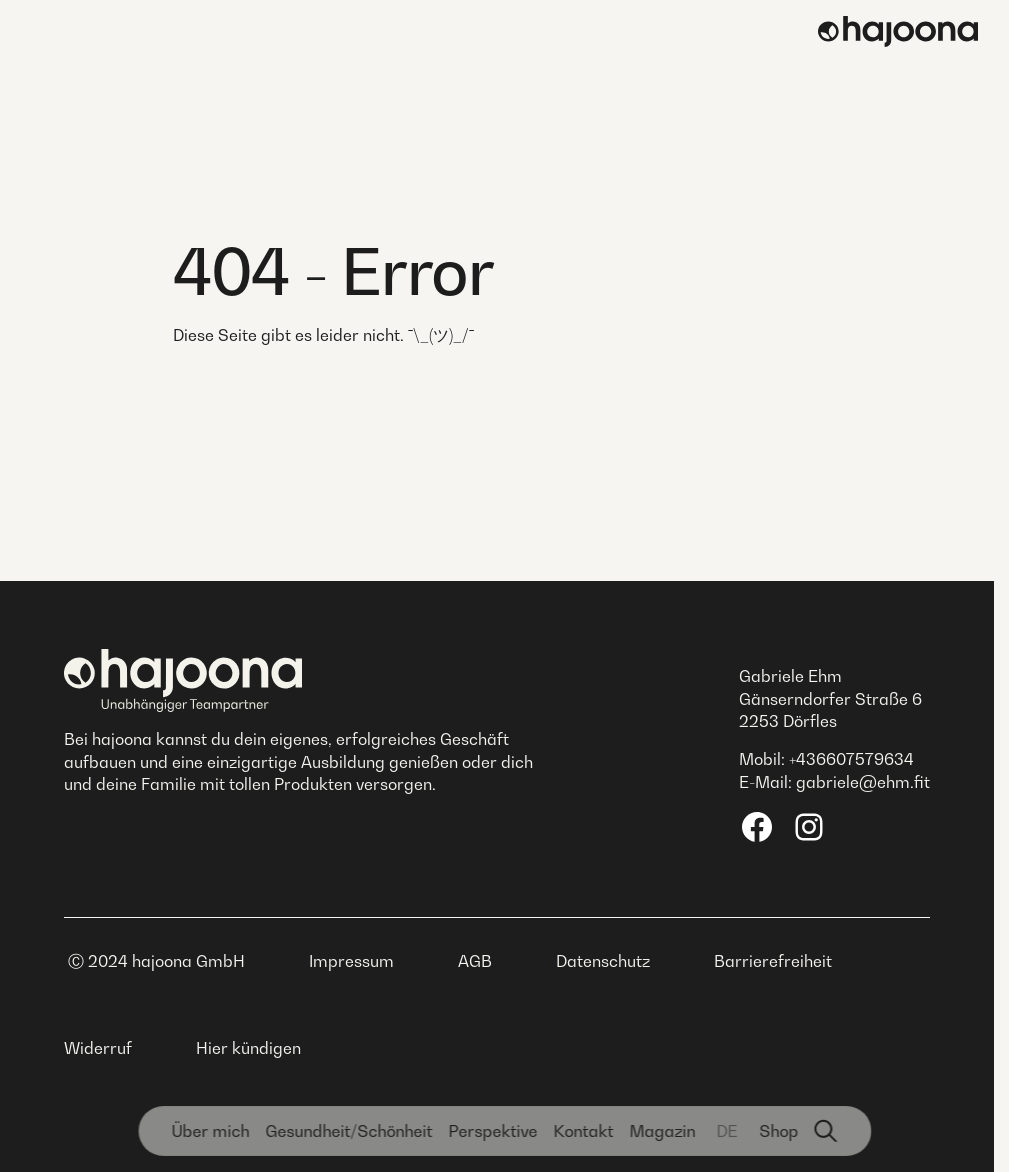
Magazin (662, 1131)
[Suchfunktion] (826, 1131)
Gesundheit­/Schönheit (348, 1131)
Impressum (351, 961)
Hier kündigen (248, 1048)
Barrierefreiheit (773, 961)
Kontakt (583, 1131)
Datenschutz (603, 961)
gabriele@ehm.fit (863, 782)
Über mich (210, 1131)
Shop (778, 1131)
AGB (475, 961)
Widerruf (98, 1048)
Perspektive (492, 1131)
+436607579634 (851, 759)
